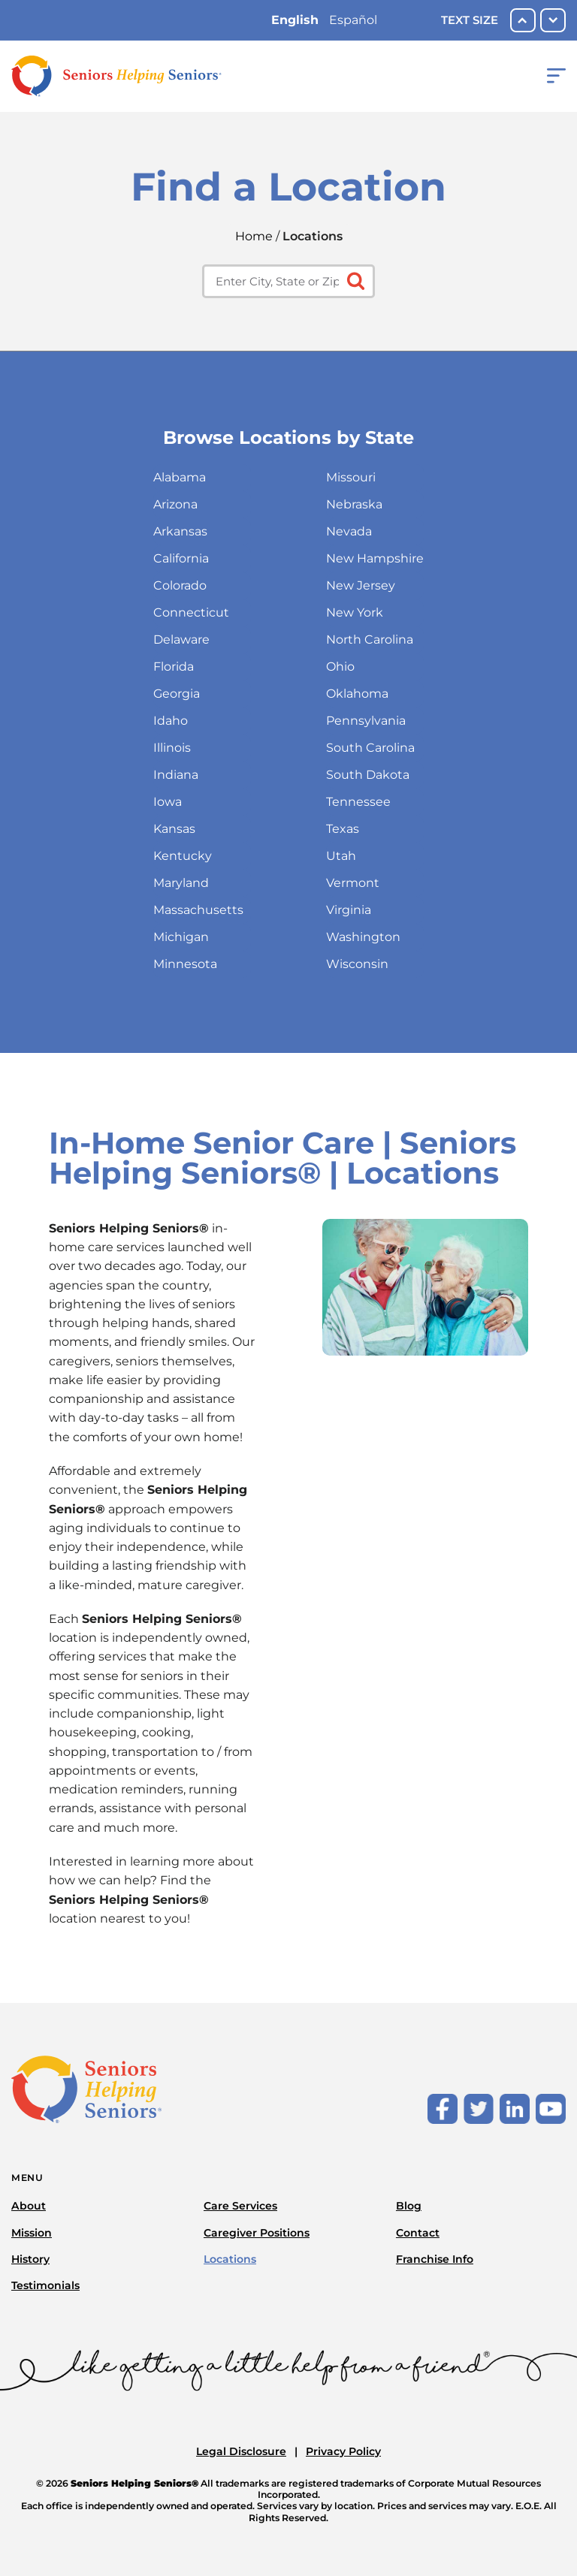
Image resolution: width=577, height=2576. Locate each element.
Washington (363, 937)
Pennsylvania (366, 720)
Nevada (349, 531)
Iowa (167, 802)
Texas (342, 829)
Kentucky (182, 856)
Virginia (348, 910)
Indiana (175, 775)
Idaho (170, 720)
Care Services (240, 2206)
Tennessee (358, 802)
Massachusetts (198, 910)
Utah (341, 856)
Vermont (352, 883)
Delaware (181, 639)
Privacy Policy (343, 2451)
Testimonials (45, 2285)
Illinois (172, 748)
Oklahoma (357, 693)
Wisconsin (357, 964)
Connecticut (191, 612)
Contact (418, 2233)
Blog (408, 2206)
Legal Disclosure (241, 2451)
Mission (31, 2233)
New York (354, 612)
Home (254, 236)
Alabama (179, 477)
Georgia (176, 693)
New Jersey (360, 585)
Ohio (340, 666)
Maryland (181, 883)
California (181, 558)
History (30, 2259)
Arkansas (180, 531)
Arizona (175, 504)
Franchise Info (434, 2259)
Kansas (174, 829)
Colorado (180, 585)
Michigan (181, 937)
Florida (173, 666)
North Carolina (369, 639)
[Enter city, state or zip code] (288, 281)
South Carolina (370, 748)
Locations (230, 2259)
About (28, 2206)
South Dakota (367, 775)
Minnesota (185, 964)
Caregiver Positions (257, 2233)
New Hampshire (375, 558)
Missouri (351, 477)
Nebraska (354, 504)
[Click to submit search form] (354, 280)
